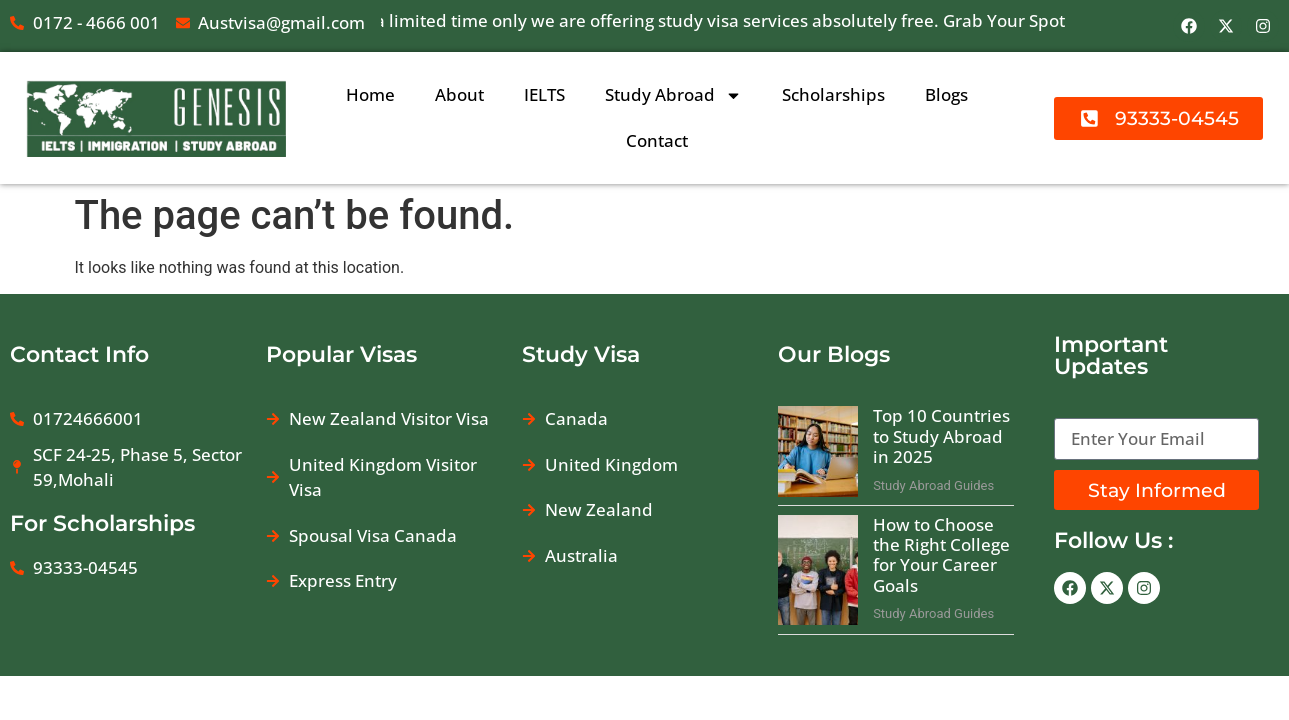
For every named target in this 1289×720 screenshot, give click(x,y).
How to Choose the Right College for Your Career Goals (941, 555)
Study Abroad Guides (933, 485)
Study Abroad (673, 95)
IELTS (544, 94)
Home (370, 94)
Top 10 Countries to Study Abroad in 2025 (941, 436)
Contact (657, 140)
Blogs (946, 94)
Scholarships (833, 94)
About (459, 94)
